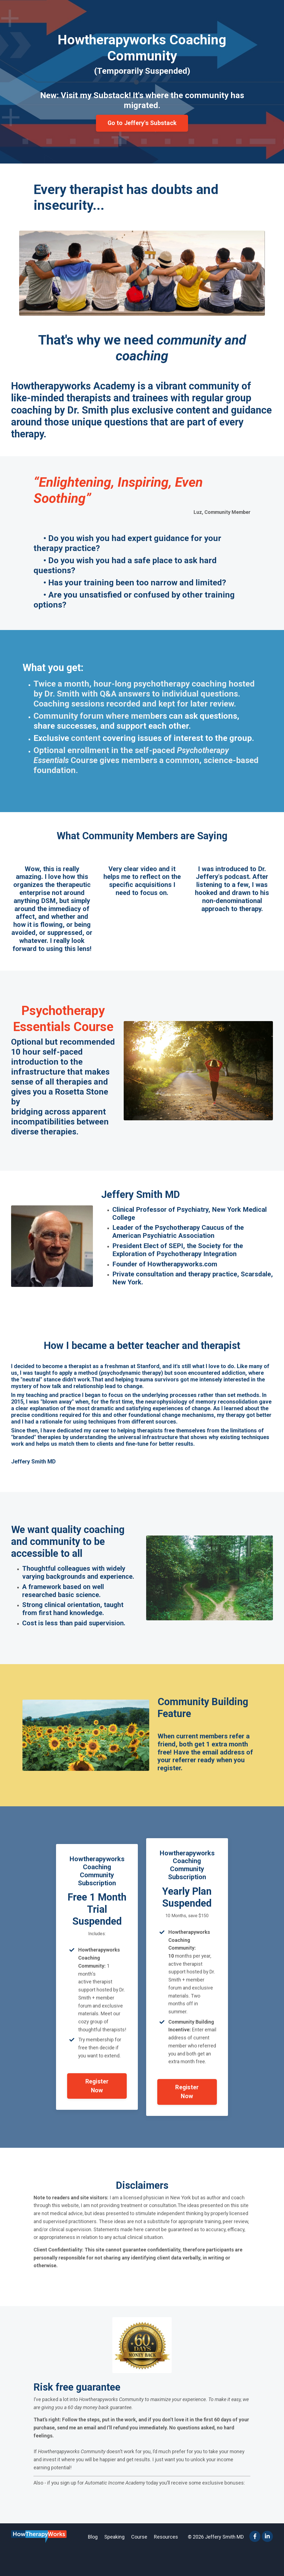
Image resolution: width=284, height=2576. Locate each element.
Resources (166, 2562)
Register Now (97, 2107)
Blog (93, 2562)
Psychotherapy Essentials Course (63, 1027)
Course (139, 2562)
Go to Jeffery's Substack (142, 122)
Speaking (114, 2562)
